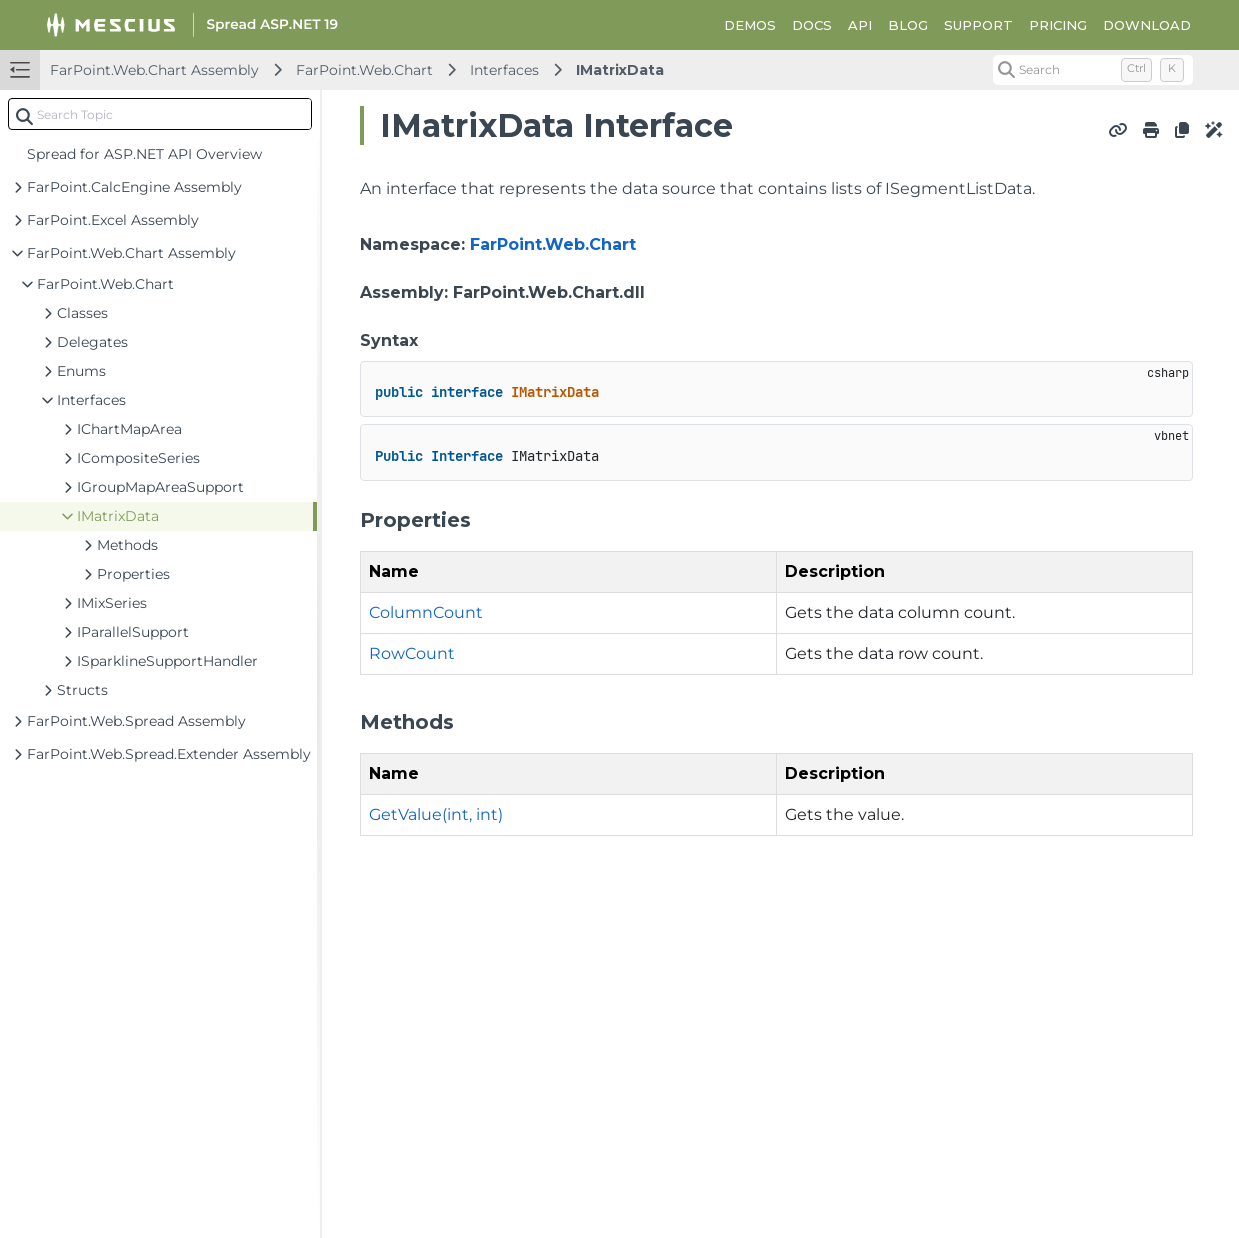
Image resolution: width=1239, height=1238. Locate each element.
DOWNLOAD (1147, 25)
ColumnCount (426, 612)
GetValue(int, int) (436, 814)
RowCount (412, 653)
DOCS (812, 25)
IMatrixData (620, 70)
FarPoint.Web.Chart (364, 70)
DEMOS (750, 25)
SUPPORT (978, 25)
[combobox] (160, 114)
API (860, 25)
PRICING (1058, 25)
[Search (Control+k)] (1093, 70)
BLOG (908, 25)
